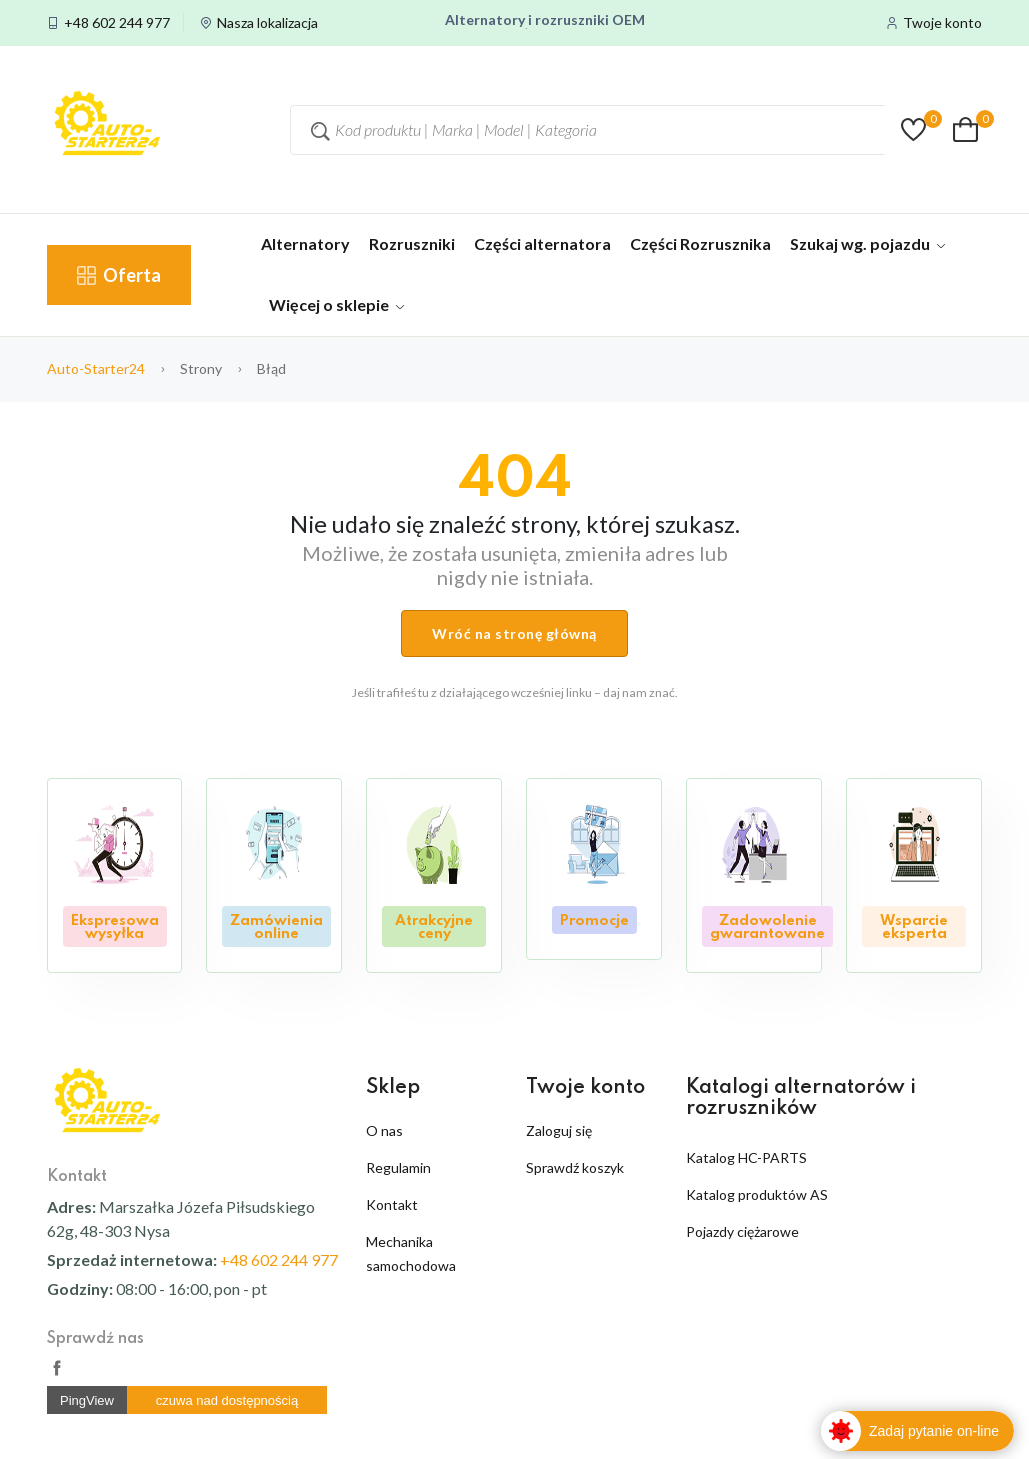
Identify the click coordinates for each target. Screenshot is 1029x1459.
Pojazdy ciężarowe (742, 1231)
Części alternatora (542, 243)
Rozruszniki (412, 243)
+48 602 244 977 (117, 23)
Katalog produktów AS (757, 1194)
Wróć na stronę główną (514, 633)
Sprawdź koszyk (575, 1167)
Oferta (119, 275)
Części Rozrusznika (700, 243)
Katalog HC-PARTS (746, 1157)
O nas (384, 1130)
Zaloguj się (559, 1130)
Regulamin (398, 1167)
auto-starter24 (96, 368)
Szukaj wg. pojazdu (867, 243)
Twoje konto (942, 23)
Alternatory (305, 243)
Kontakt (392, 1204)
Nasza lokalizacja (267, 23)
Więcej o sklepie (336, 304)
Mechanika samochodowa (411, 1253)
